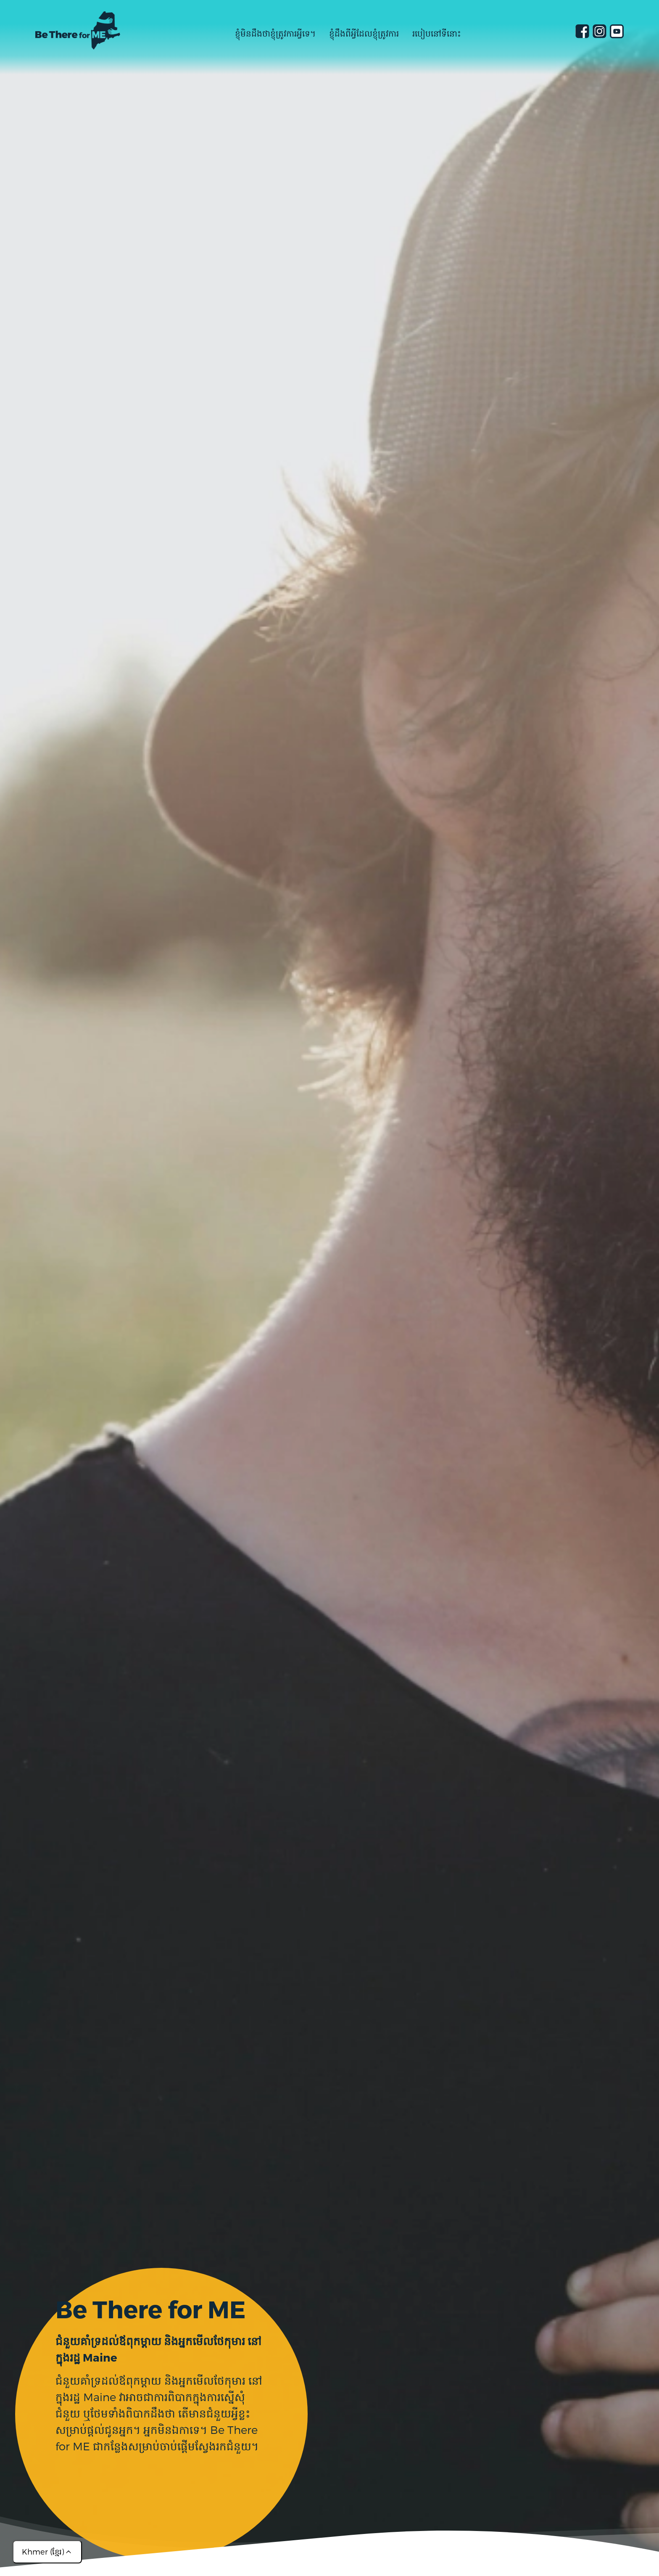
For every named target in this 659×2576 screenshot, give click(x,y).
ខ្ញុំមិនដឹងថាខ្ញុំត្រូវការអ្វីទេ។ (275, 33)
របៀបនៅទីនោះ (436, 33)
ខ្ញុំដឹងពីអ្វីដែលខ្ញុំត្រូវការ (364, 33)
